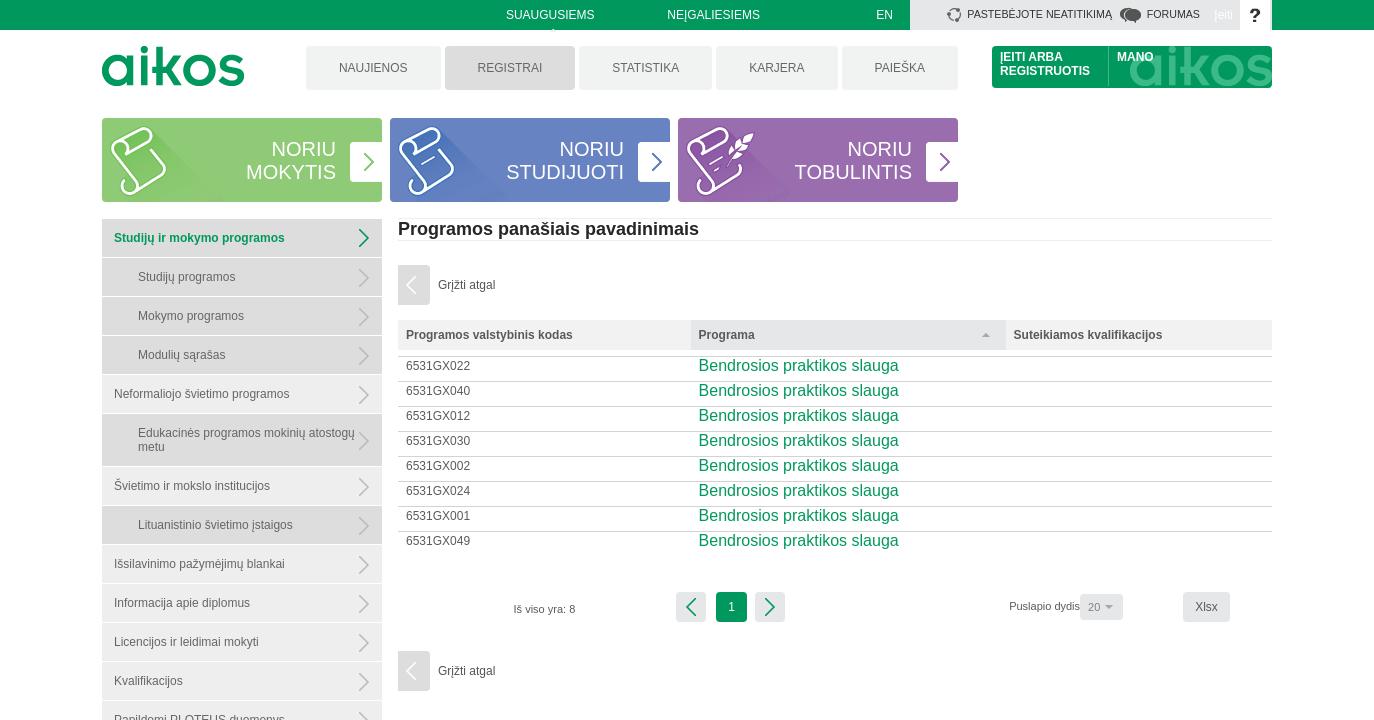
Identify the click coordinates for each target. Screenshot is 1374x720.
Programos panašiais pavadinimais (548, 229)
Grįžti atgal (466, 285)
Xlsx (1206, 607)
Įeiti (1223, 15)
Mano (1135, 57)
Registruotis (1045, 71)
